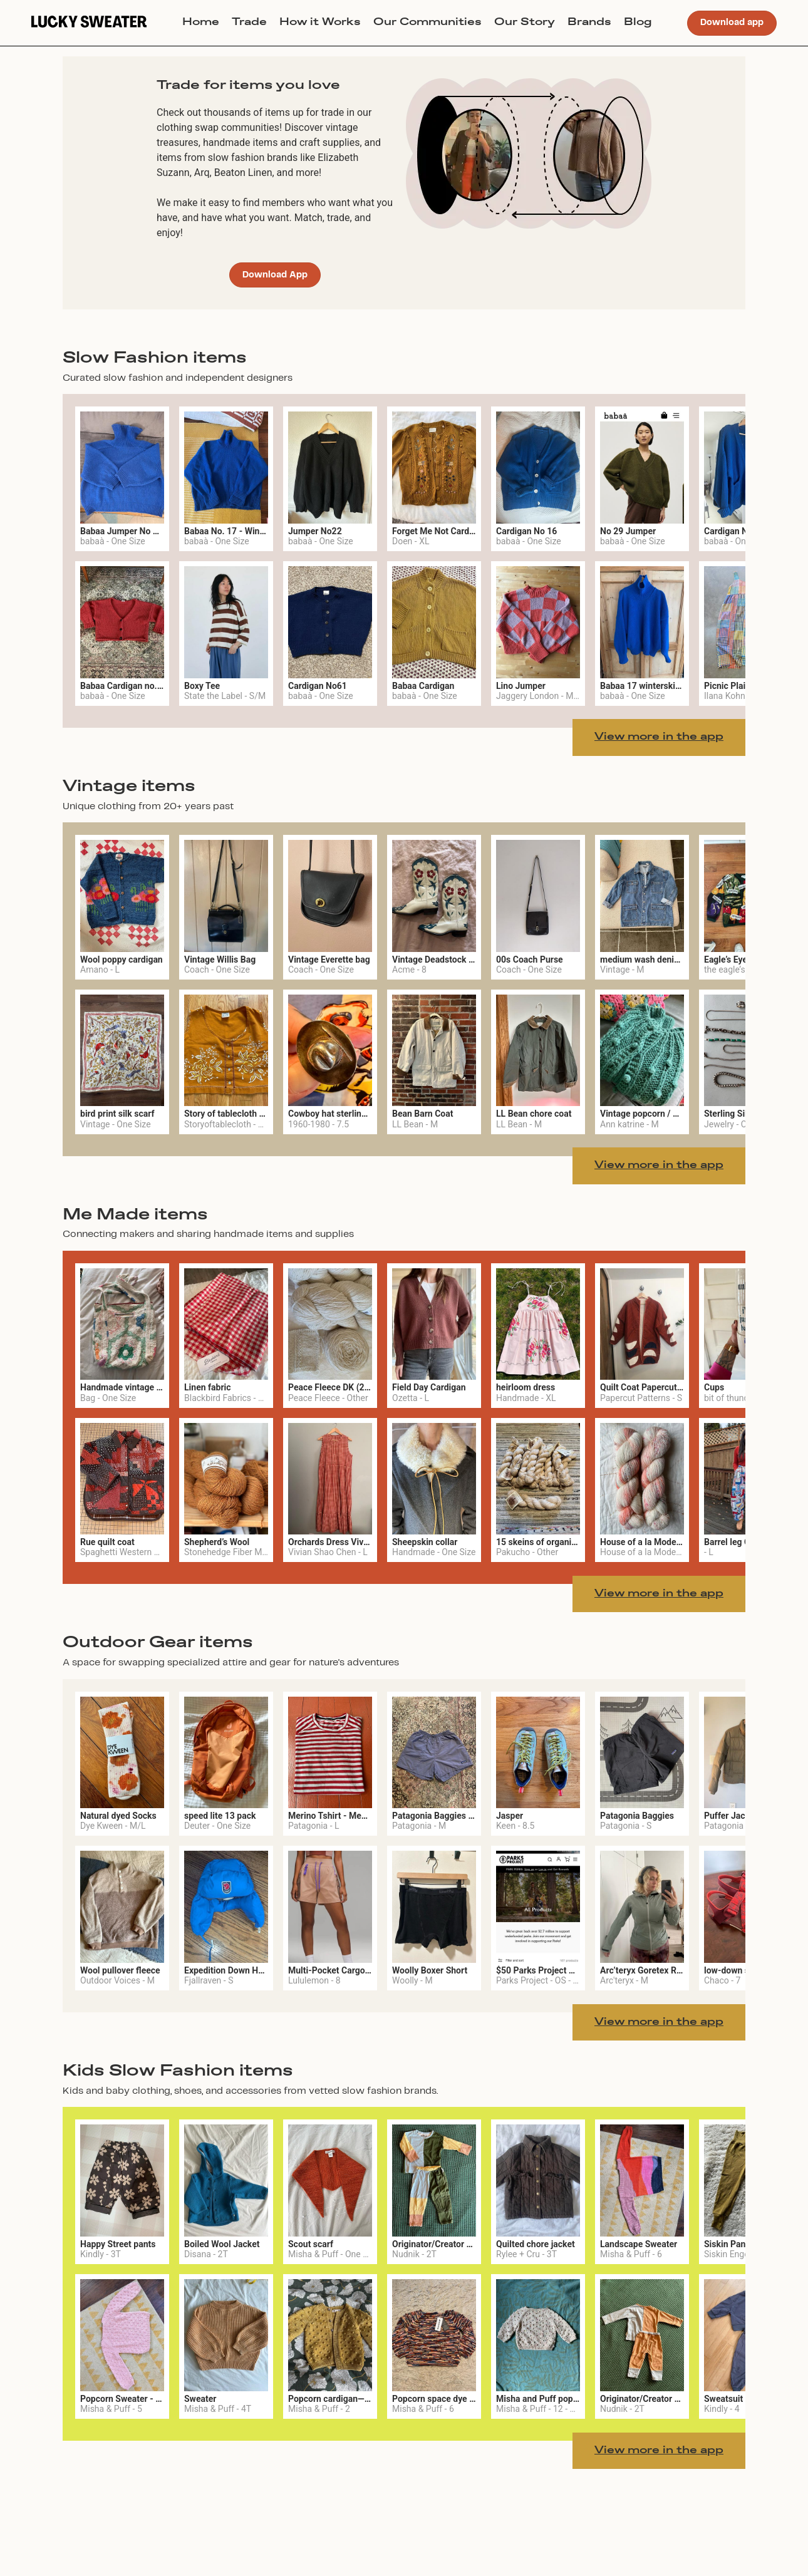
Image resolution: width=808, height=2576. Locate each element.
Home (200, 22)
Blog (638, 22)
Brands (589, 22)
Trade (249, 22)
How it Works (320, 22)
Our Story (524, 22)
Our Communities (427, 22)
